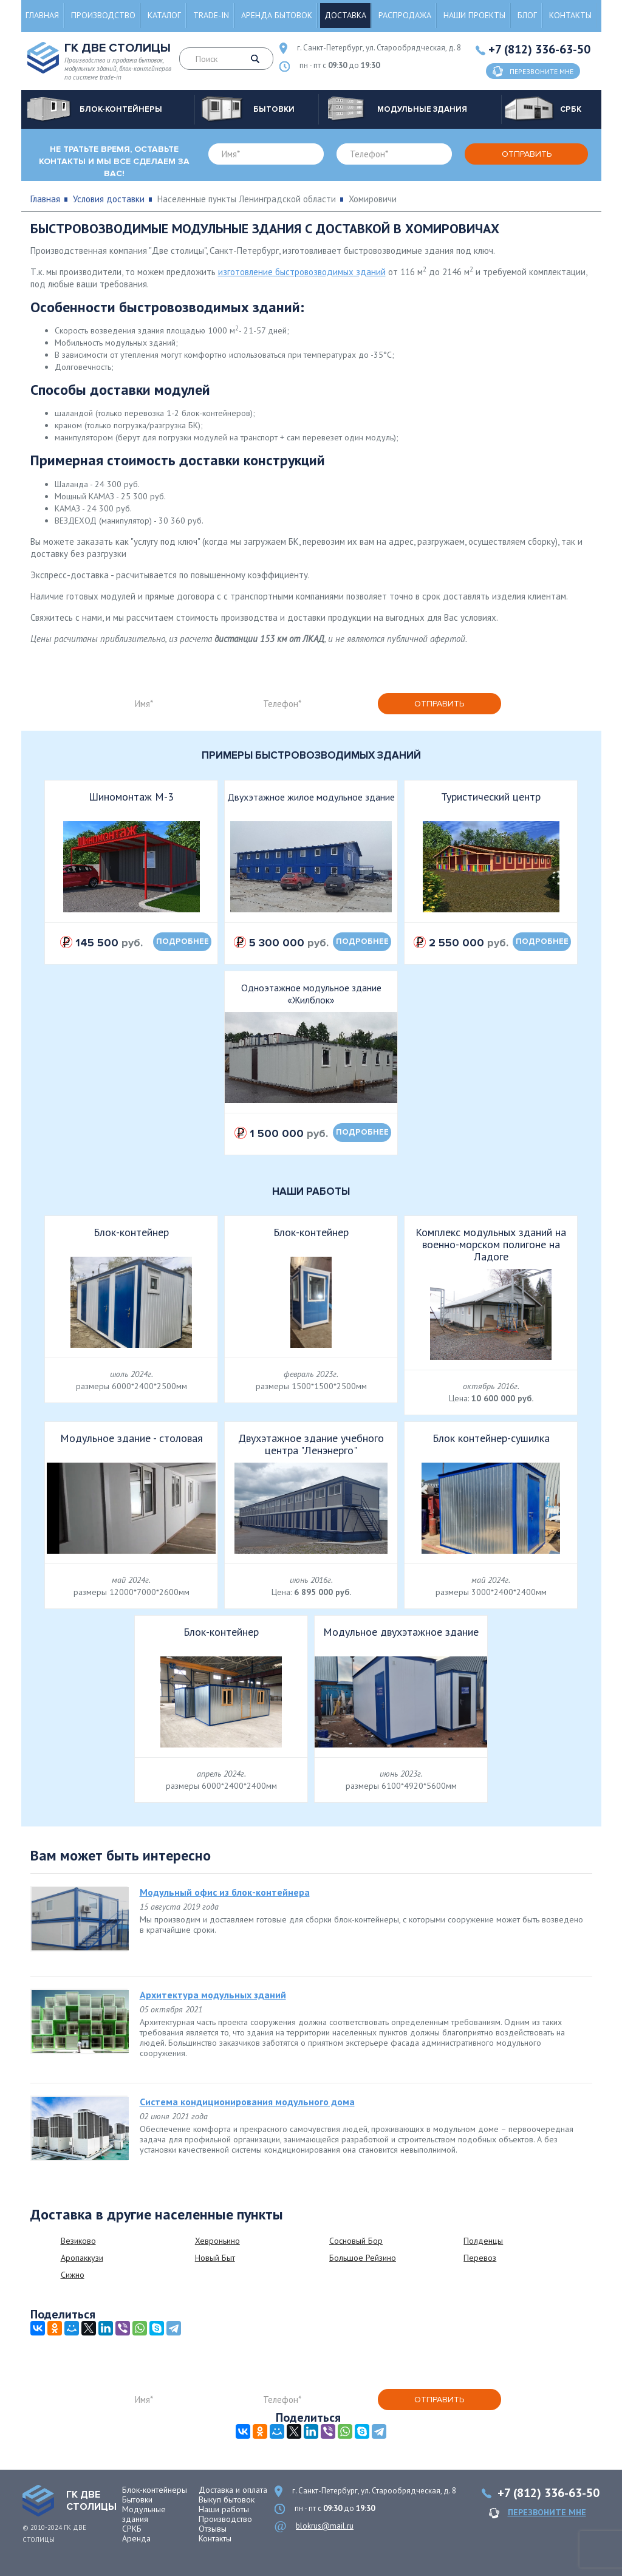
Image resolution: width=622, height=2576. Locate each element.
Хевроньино (217, 2240)
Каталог (164, 15)
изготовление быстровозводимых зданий (302, 272)
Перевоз (479, 2257)
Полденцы (483, 2240)
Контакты (570, 15)
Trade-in (211, 15)
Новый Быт (215, 2257)
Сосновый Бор (356, 2240)
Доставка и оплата (233, 2490)
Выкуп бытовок (227, 2499)
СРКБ (132, 2528)
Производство (103, 15)
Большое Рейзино (362, 2257)
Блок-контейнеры (154, 2490)
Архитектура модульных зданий (213, 1995)
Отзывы (213, 2528)
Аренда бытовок (276, 15)
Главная (42, 15)
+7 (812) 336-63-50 (539, 49)
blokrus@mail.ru (325, 2526)
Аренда (136, 2538)
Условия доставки (109, 199)
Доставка (345, 15)
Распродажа (404, 15)
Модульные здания (144, 2514)
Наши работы (224, 2509)
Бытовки (137, 2499)
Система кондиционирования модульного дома (247, 2102)
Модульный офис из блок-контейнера (225, 1892)
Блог (527, 15)
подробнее (182, 941)
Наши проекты (474, 15)
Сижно (72, 2274)
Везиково (78, 2240)
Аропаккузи (82, 2257)
